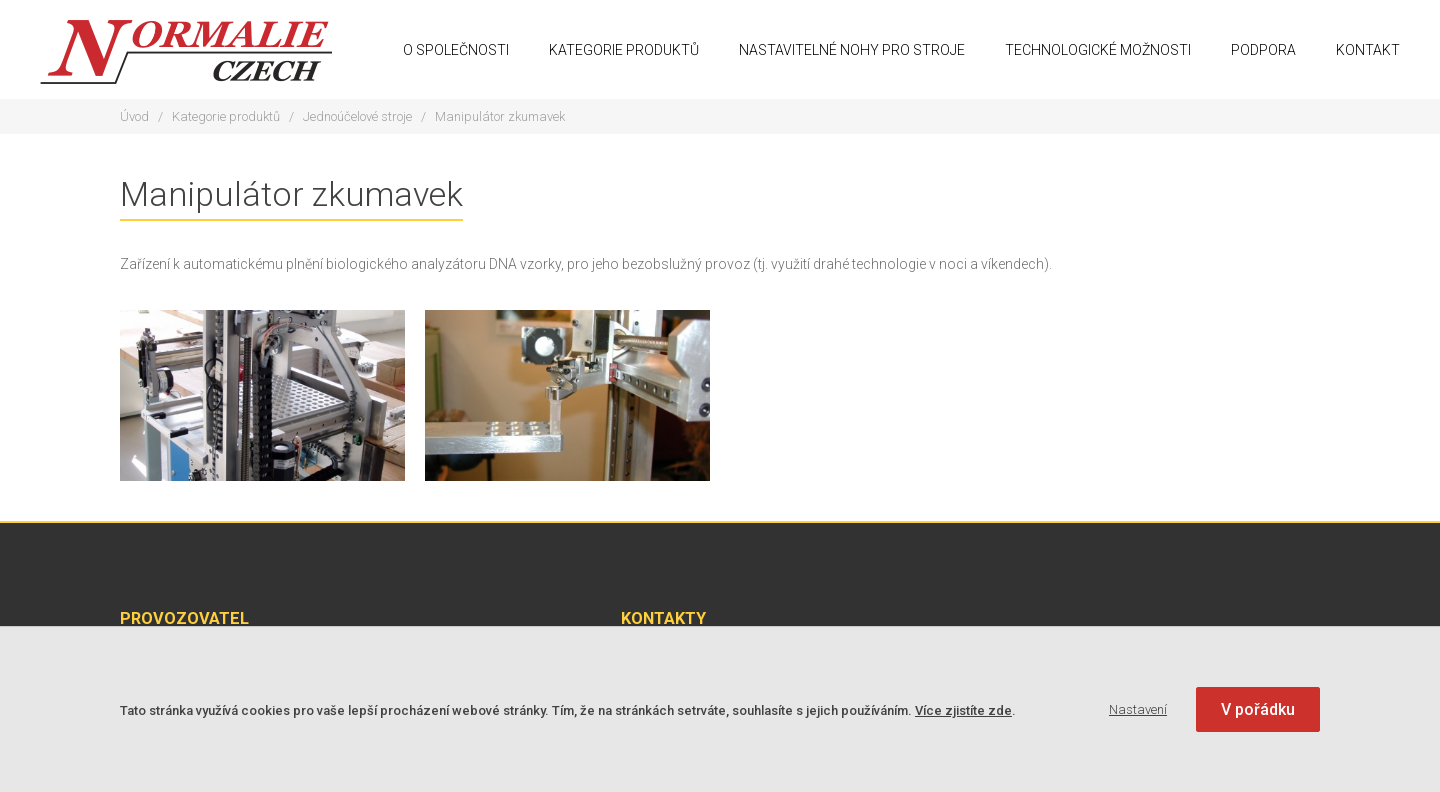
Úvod (134, 116)
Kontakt (1368, 50)
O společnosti (456, 50)
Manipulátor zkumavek (500, 116)
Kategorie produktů (624, 50)
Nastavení (1138, 709)
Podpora (1263, 50)
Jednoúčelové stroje (357, 116)
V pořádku (1258, 709)
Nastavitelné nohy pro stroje (852, 50)
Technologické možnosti (1098, 50)
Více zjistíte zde (963, 710)
